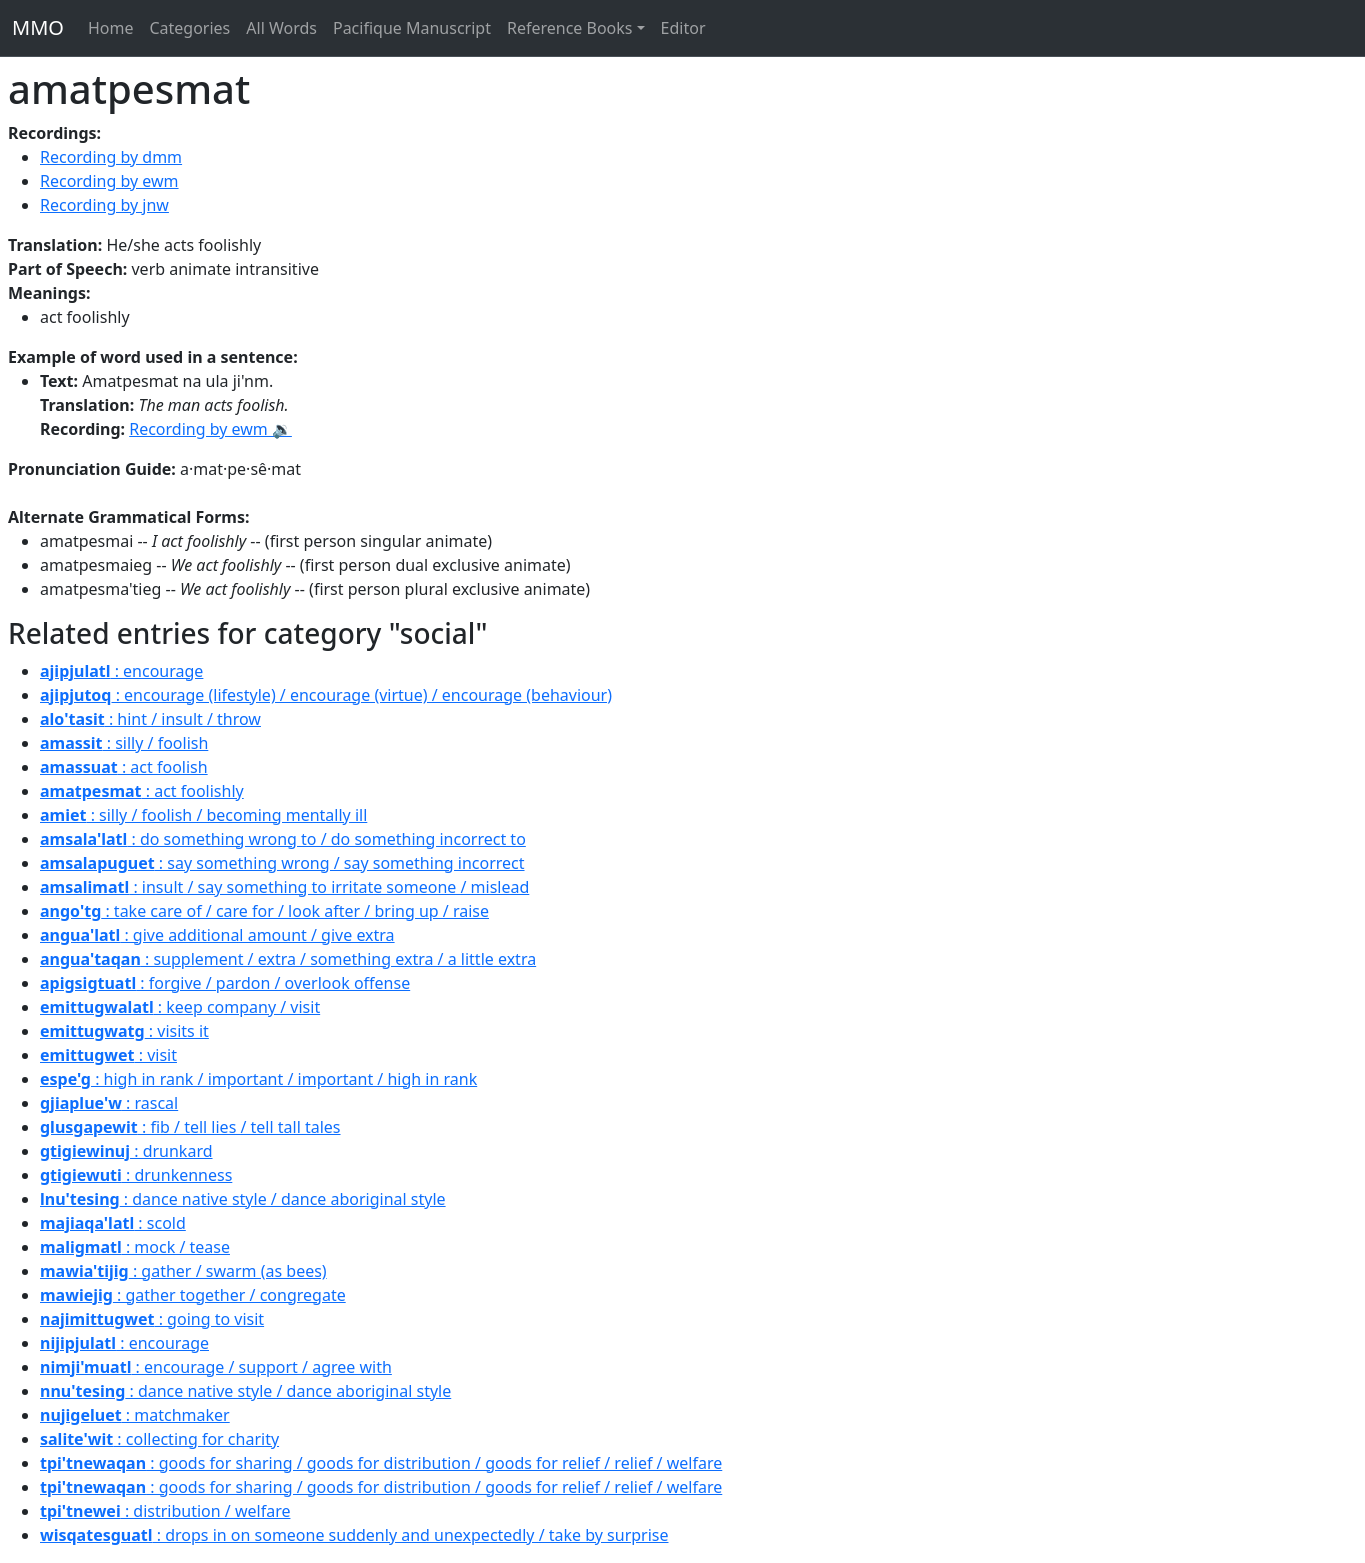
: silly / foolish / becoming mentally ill (203, 815)
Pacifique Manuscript (412, 28)
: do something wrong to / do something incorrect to (283, 839)
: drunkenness (136, 1175)
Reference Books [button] (570, 28)
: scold (113, 1223)
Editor (683, 28)
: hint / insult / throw (150, 719)
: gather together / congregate (193, 1295)
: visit (108, 1055)
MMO (38, 27)
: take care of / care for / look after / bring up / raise (264, 911)
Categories (189, 28)
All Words (281, 28)
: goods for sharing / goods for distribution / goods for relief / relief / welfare (381, 1463)
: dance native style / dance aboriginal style (243, 1199)
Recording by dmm (111, 157)
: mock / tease (135, 1247)
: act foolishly (142, 791)
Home (111, 28)
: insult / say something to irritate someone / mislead (284, 887)
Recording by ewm (109, 181)
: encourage (121, 671)
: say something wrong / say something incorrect (282, 863)
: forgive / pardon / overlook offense (225, 983)
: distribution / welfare (165, 1511)
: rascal (109, 1103)
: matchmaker (135, 1415)
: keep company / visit (180, 1007)
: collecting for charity (159, 1439)
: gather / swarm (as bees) (183, 1271)
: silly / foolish (124, 743)
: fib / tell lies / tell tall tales (190, 1127)
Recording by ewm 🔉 (210, 429)
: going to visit (152, 1319)
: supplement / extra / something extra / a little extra (288, 959)
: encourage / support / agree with (216, 1367)
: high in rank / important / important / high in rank (258, 1079)
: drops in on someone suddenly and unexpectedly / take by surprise (354, 1535)
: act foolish (124, 767)
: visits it (124, 1031)
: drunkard (126, 1151)
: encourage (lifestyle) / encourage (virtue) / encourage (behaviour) (326, 695)
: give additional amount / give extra (217, 935)
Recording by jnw (104, 205)
